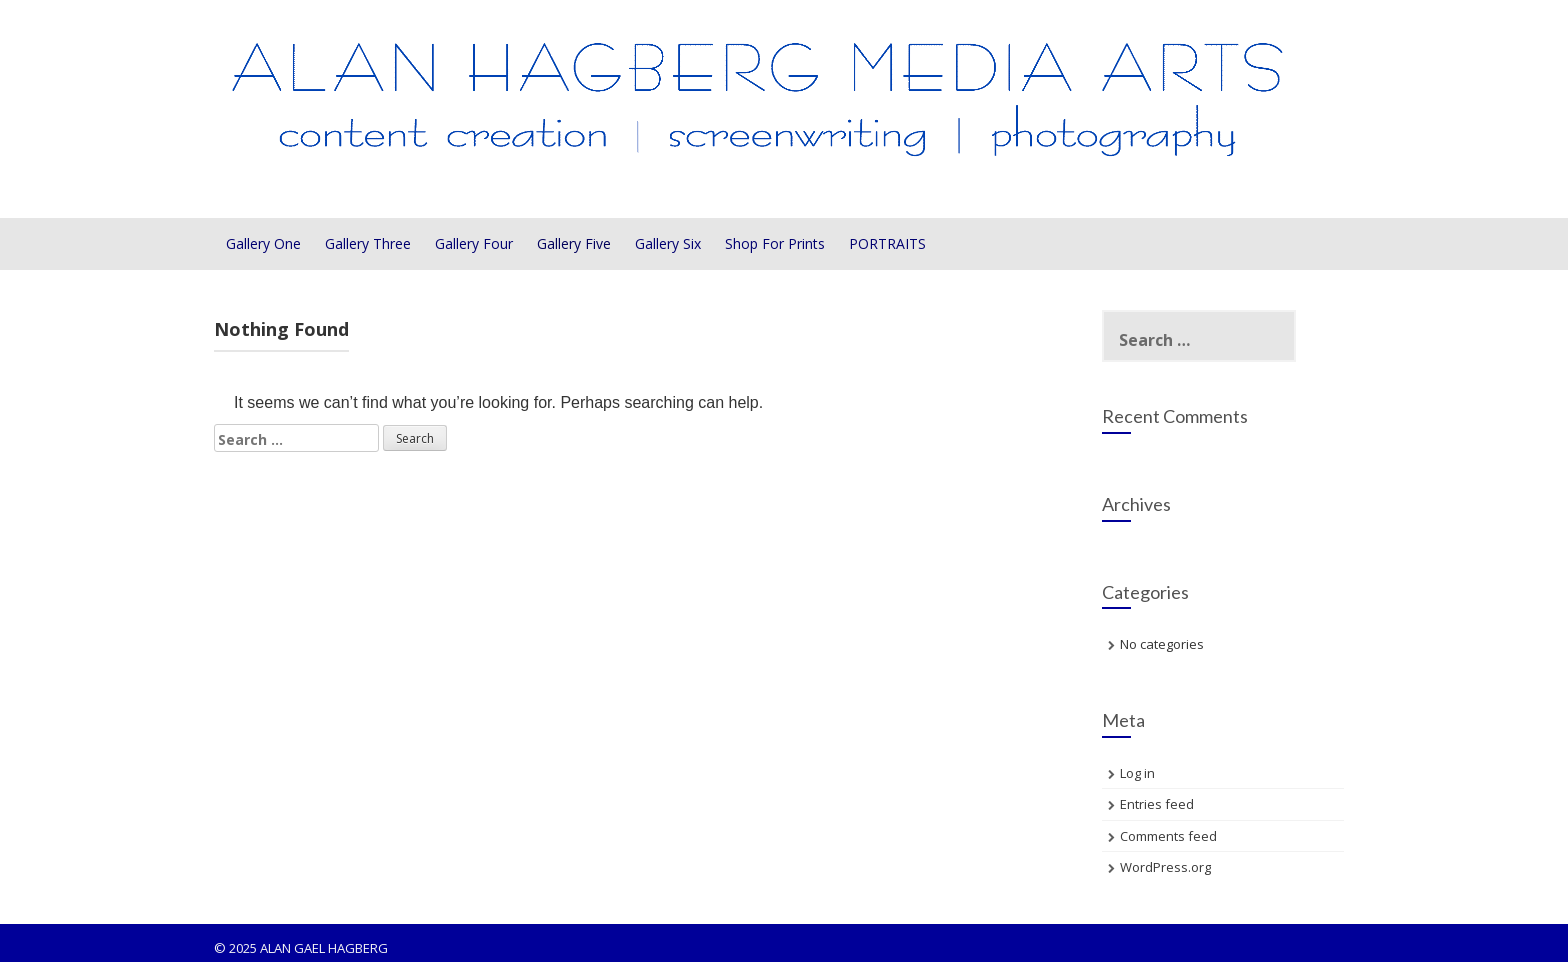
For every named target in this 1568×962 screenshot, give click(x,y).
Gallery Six (668, 243)
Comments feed (1168, 836)
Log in (1137, 773)
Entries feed (1157, 804)
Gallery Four (474, 243)
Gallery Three (368, 243)
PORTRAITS (887, 243)
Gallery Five (574, 243)
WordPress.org (1165, 867)
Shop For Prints (775, 243)
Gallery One (263, 243)
